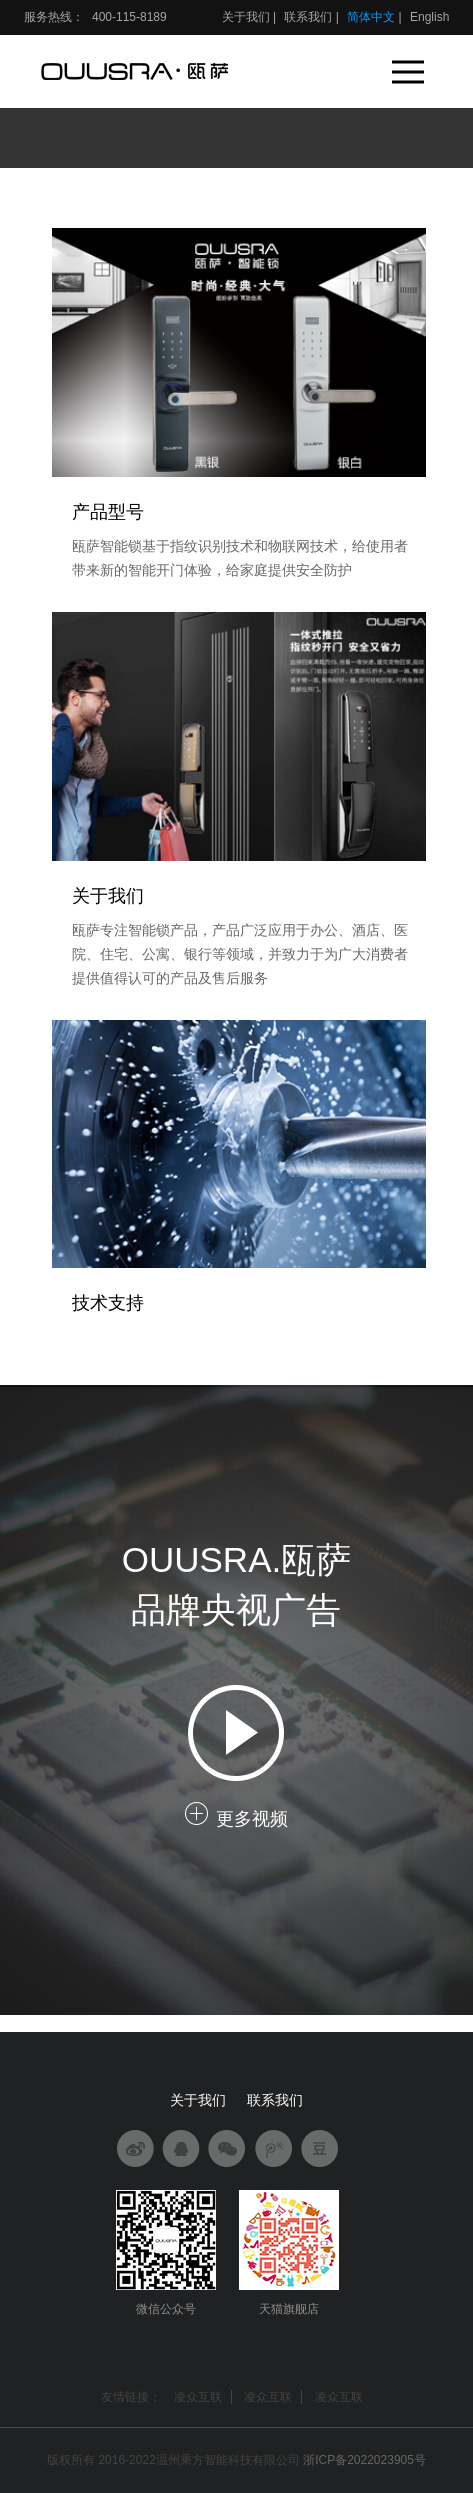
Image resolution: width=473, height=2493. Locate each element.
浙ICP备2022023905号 (364, 2460)
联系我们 (308, 17)
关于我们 (246, 17)
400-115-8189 (128, 17)
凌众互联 (198, 2397)
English (429, 17)
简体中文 (371, 17)
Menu (411, 62)
